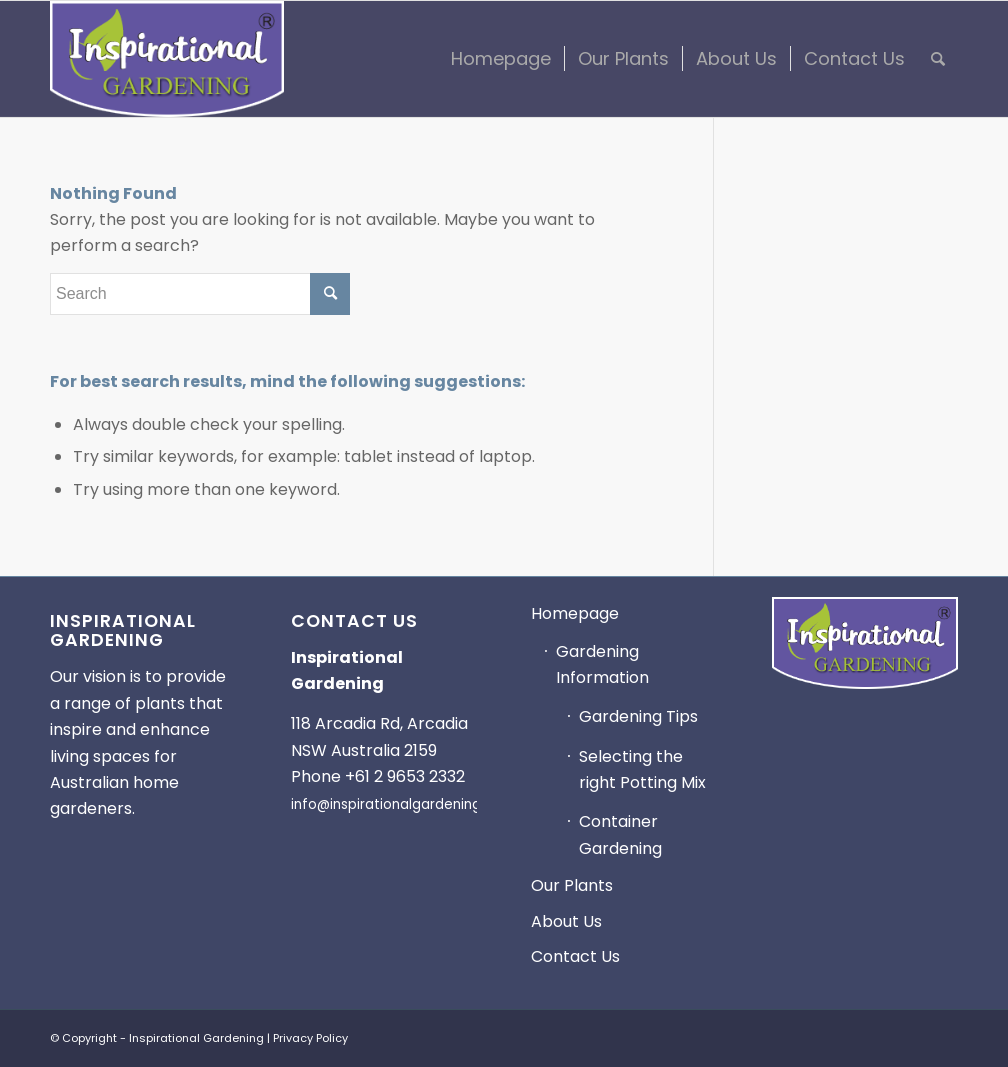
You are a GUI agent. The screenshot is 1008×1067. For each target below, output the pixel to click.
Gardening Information (602, 664)
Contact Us (575, 956)
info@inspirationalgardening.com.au (412, 804)
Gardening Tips (638, 716)
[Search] (938, 59)
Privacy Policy (310, 1038)
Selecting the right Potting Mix (642, 769)
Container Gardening (620, 834)
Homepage (575, 613)
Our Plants (572, 885)
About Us (566, 921)
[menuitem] (501, 59)
